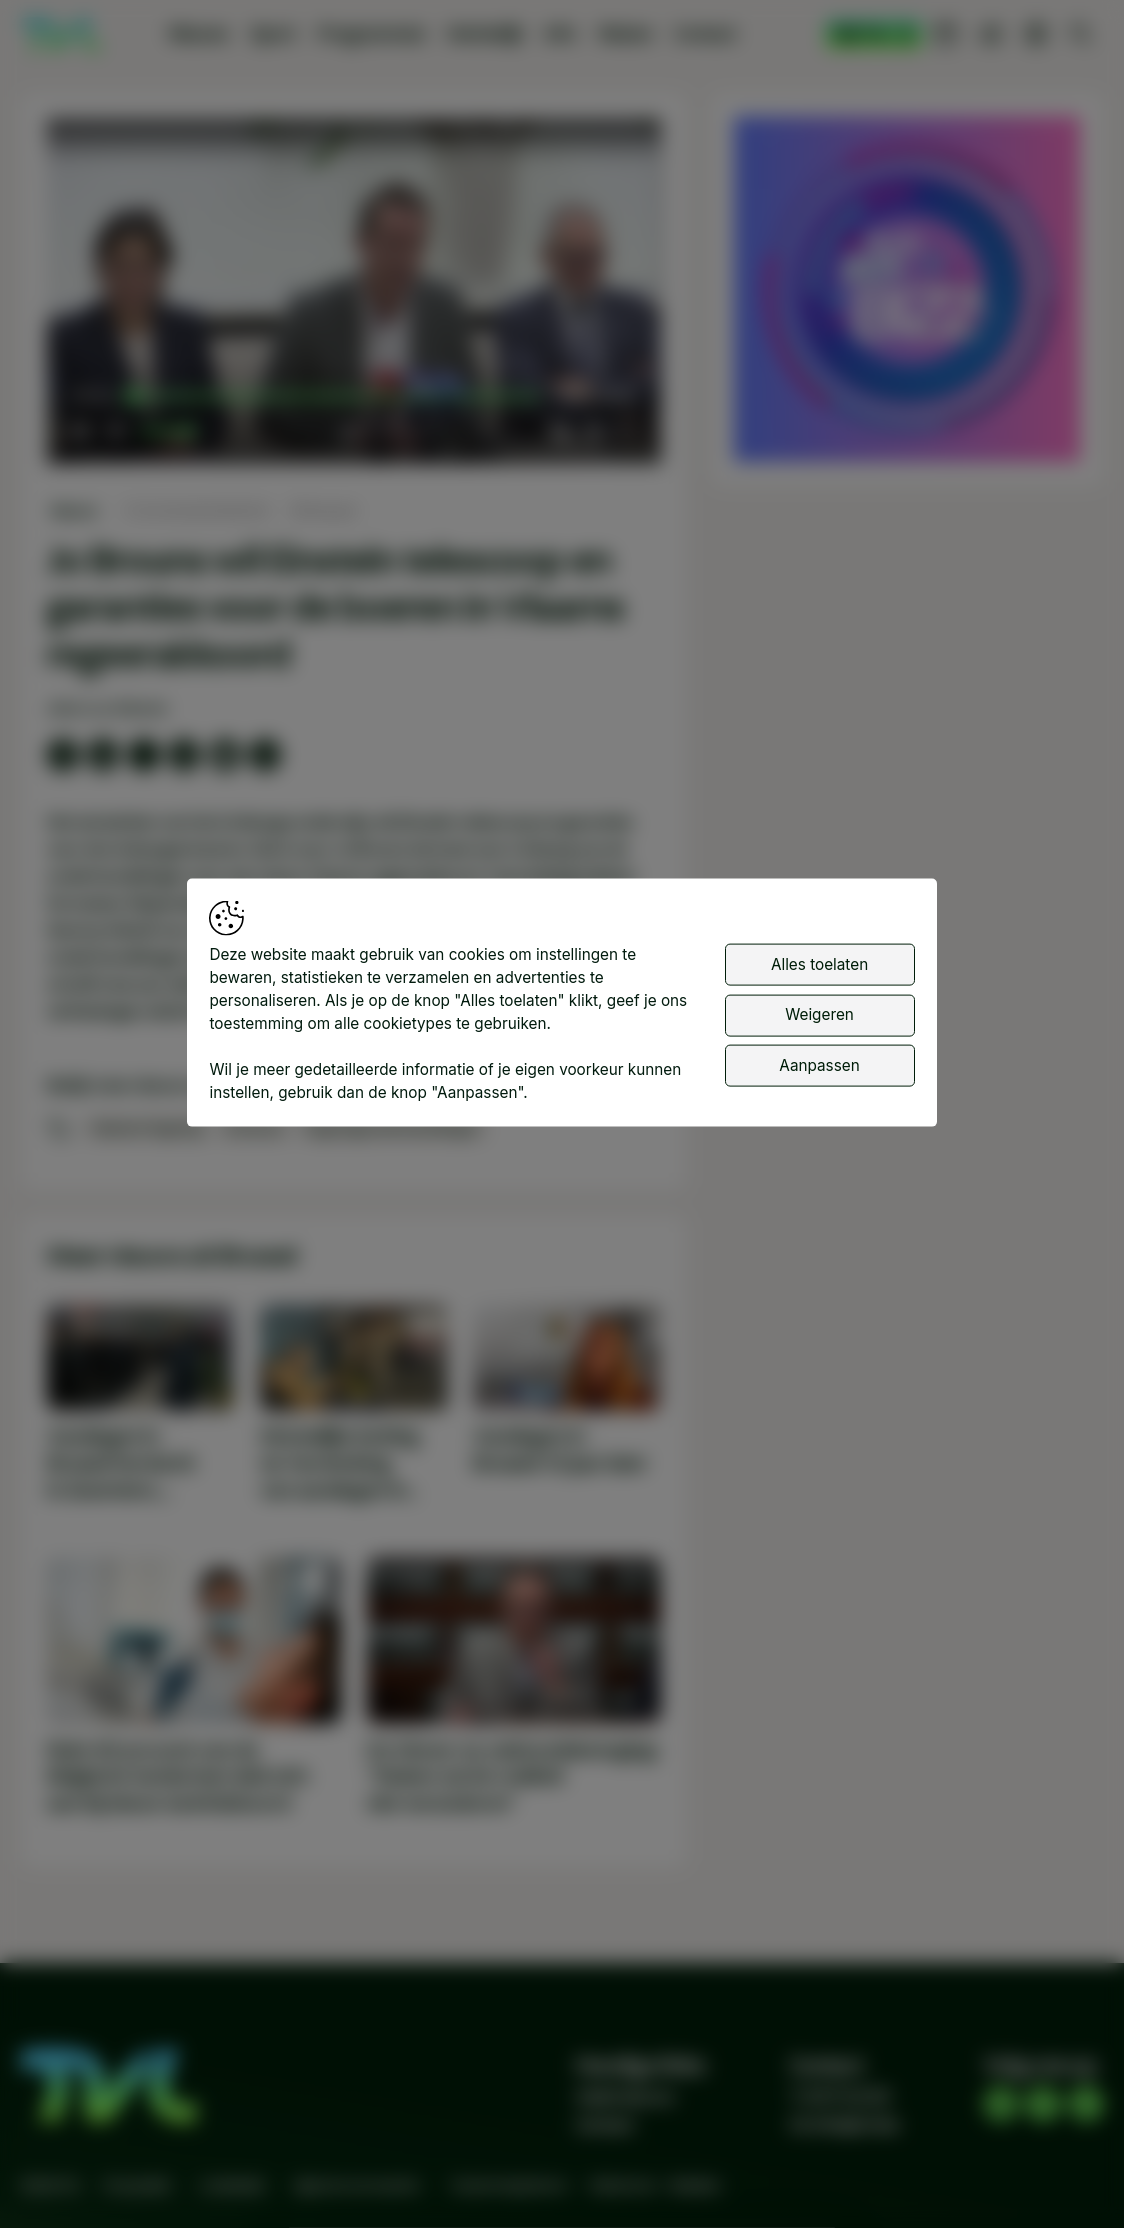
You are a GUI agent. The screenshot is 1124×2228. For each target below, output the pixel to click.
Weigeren (819, 1014)
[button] (358, 296)
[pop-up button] (593, 430)
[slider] (336, 396)
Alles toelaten (819, 963)
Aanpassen (819, 1064)
